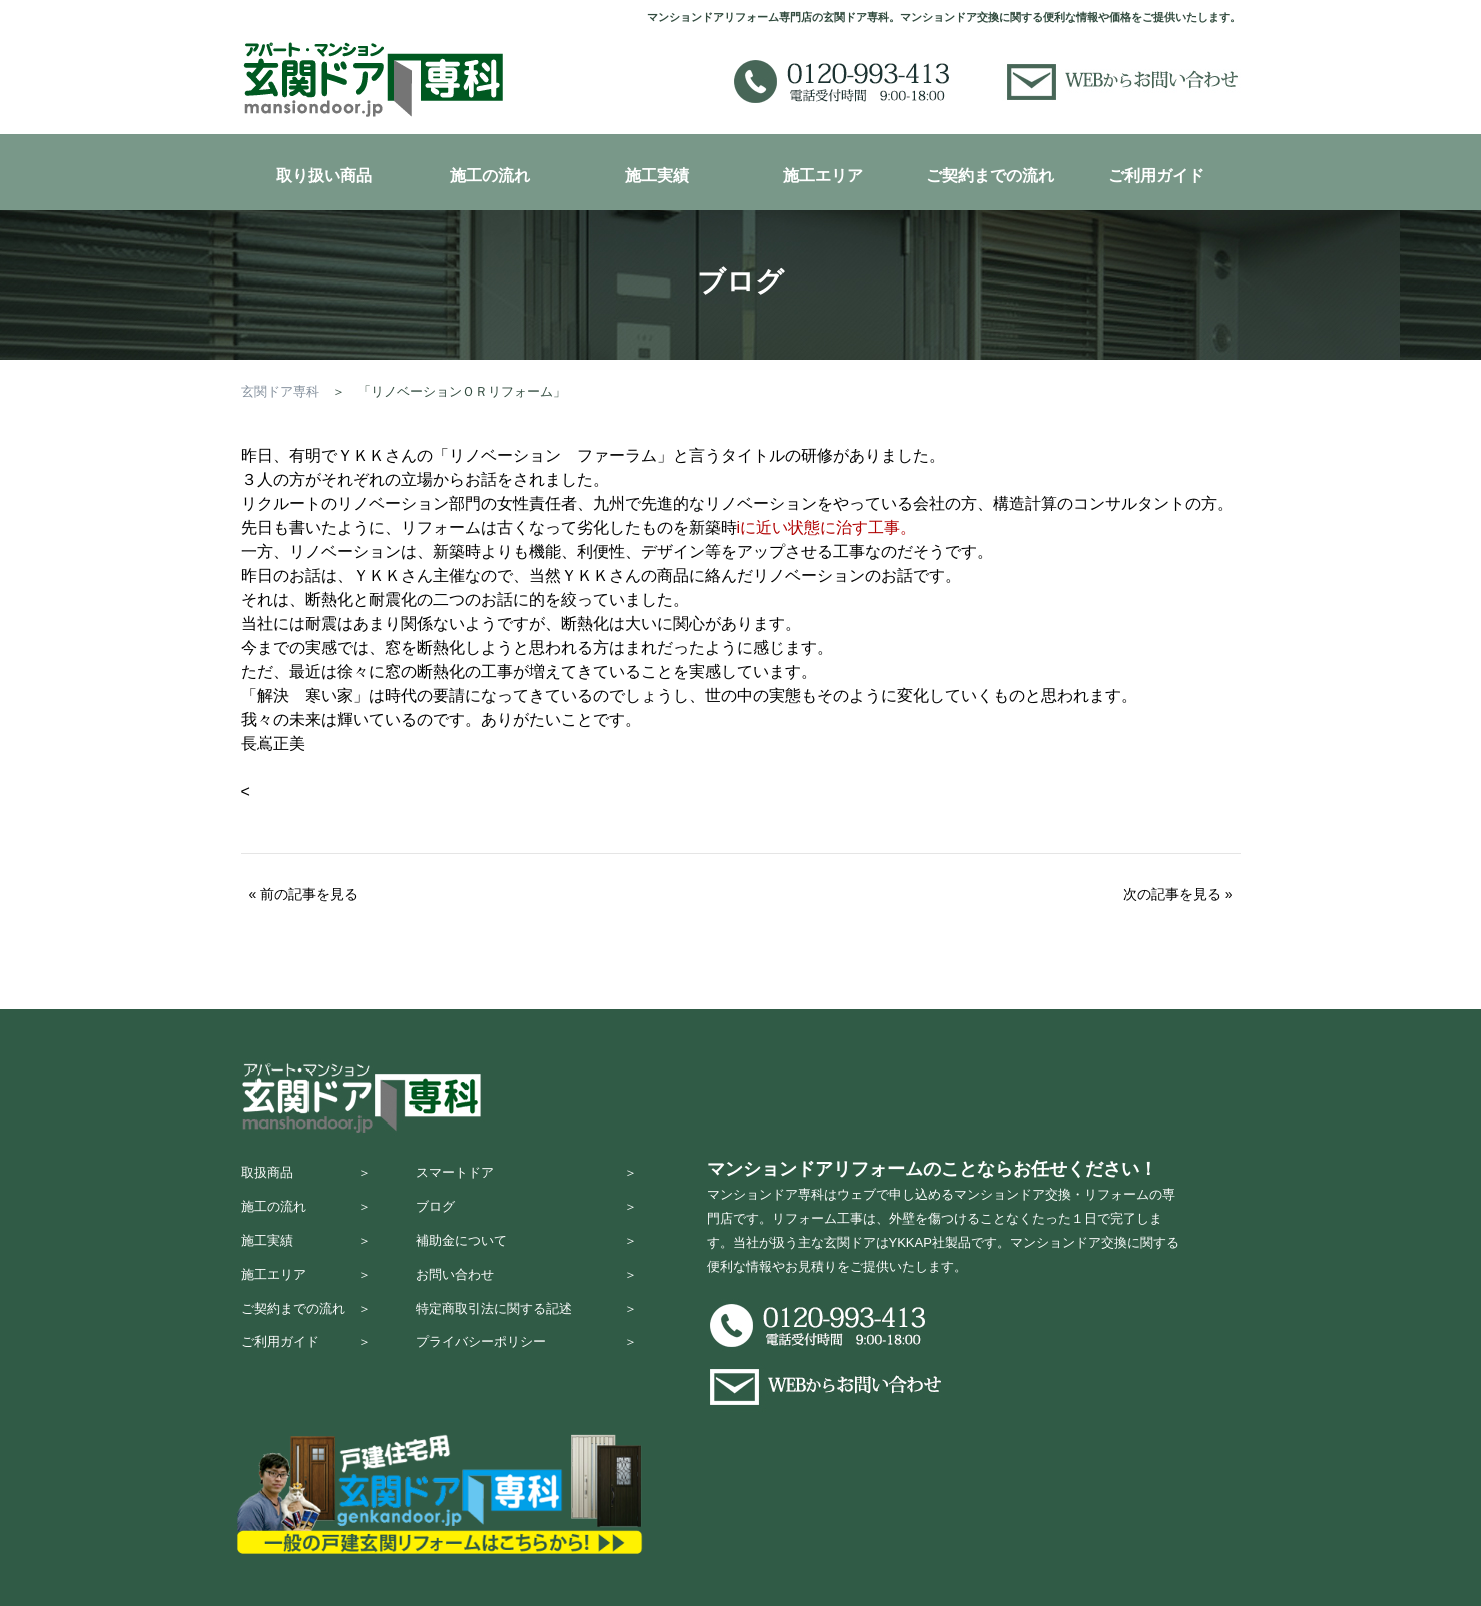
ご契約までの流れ (990, 175)
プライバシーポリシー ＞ (526, 1371)
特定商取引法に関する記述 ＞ (526, 1332)
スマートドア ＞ (526, 1176)
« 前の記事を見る (304, 894)
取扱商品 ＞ (306, 1176)
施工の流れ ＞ (306, 1215)
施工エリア (823, 175)
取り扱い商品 (324, 175)
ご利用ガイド (1156, 175)
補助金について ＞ (526, 1254)
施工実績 (657, 175)
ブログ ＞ (526, 1215)
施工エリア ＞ (306, 1293)
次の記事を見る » (1178, 894)
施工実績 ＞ (306, 1254)
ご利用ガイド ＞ (306, 1371)
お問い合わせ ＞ (526, 1293)
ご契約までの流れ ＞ (306, 1332)
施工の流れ (490, 175)
